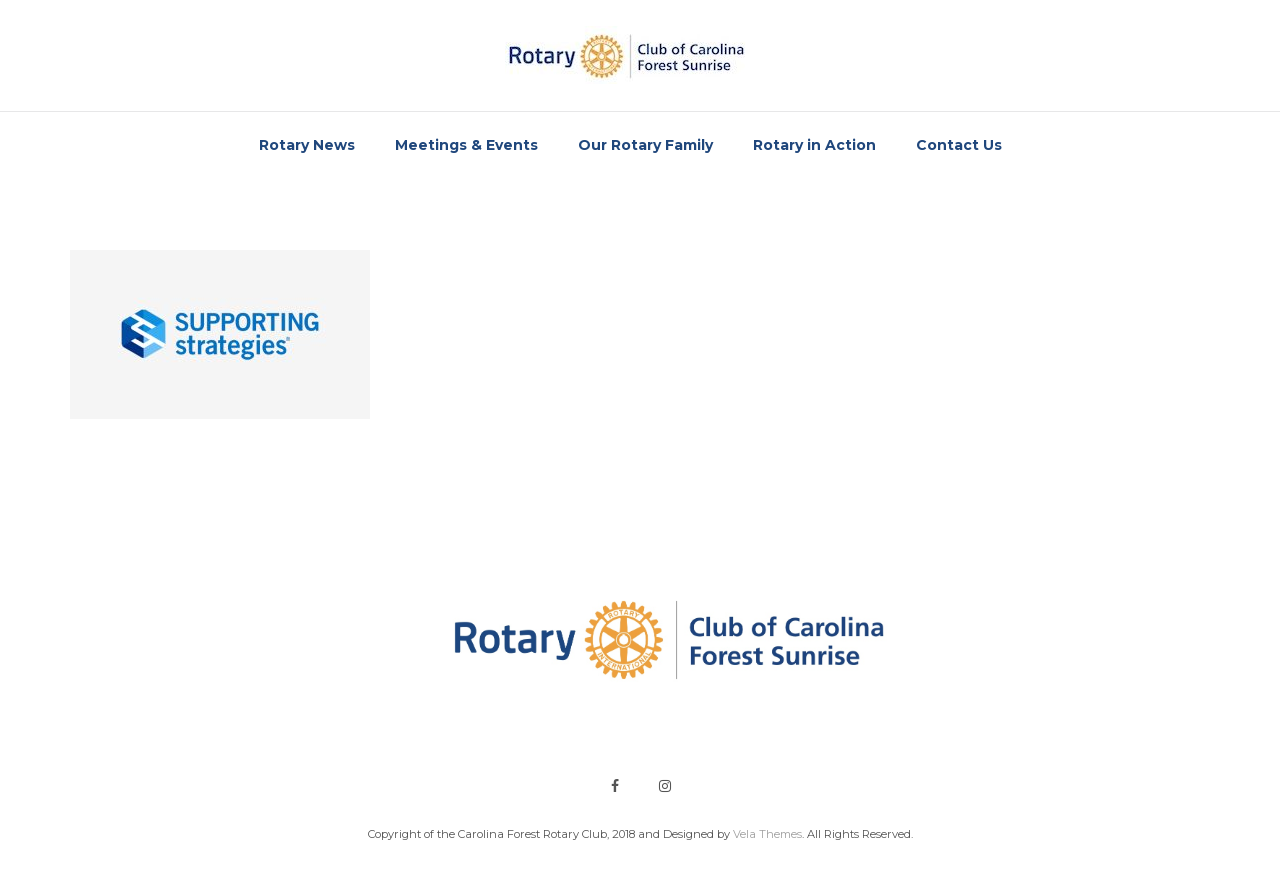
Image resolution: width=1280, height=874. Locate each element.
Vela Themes (767, 834)
